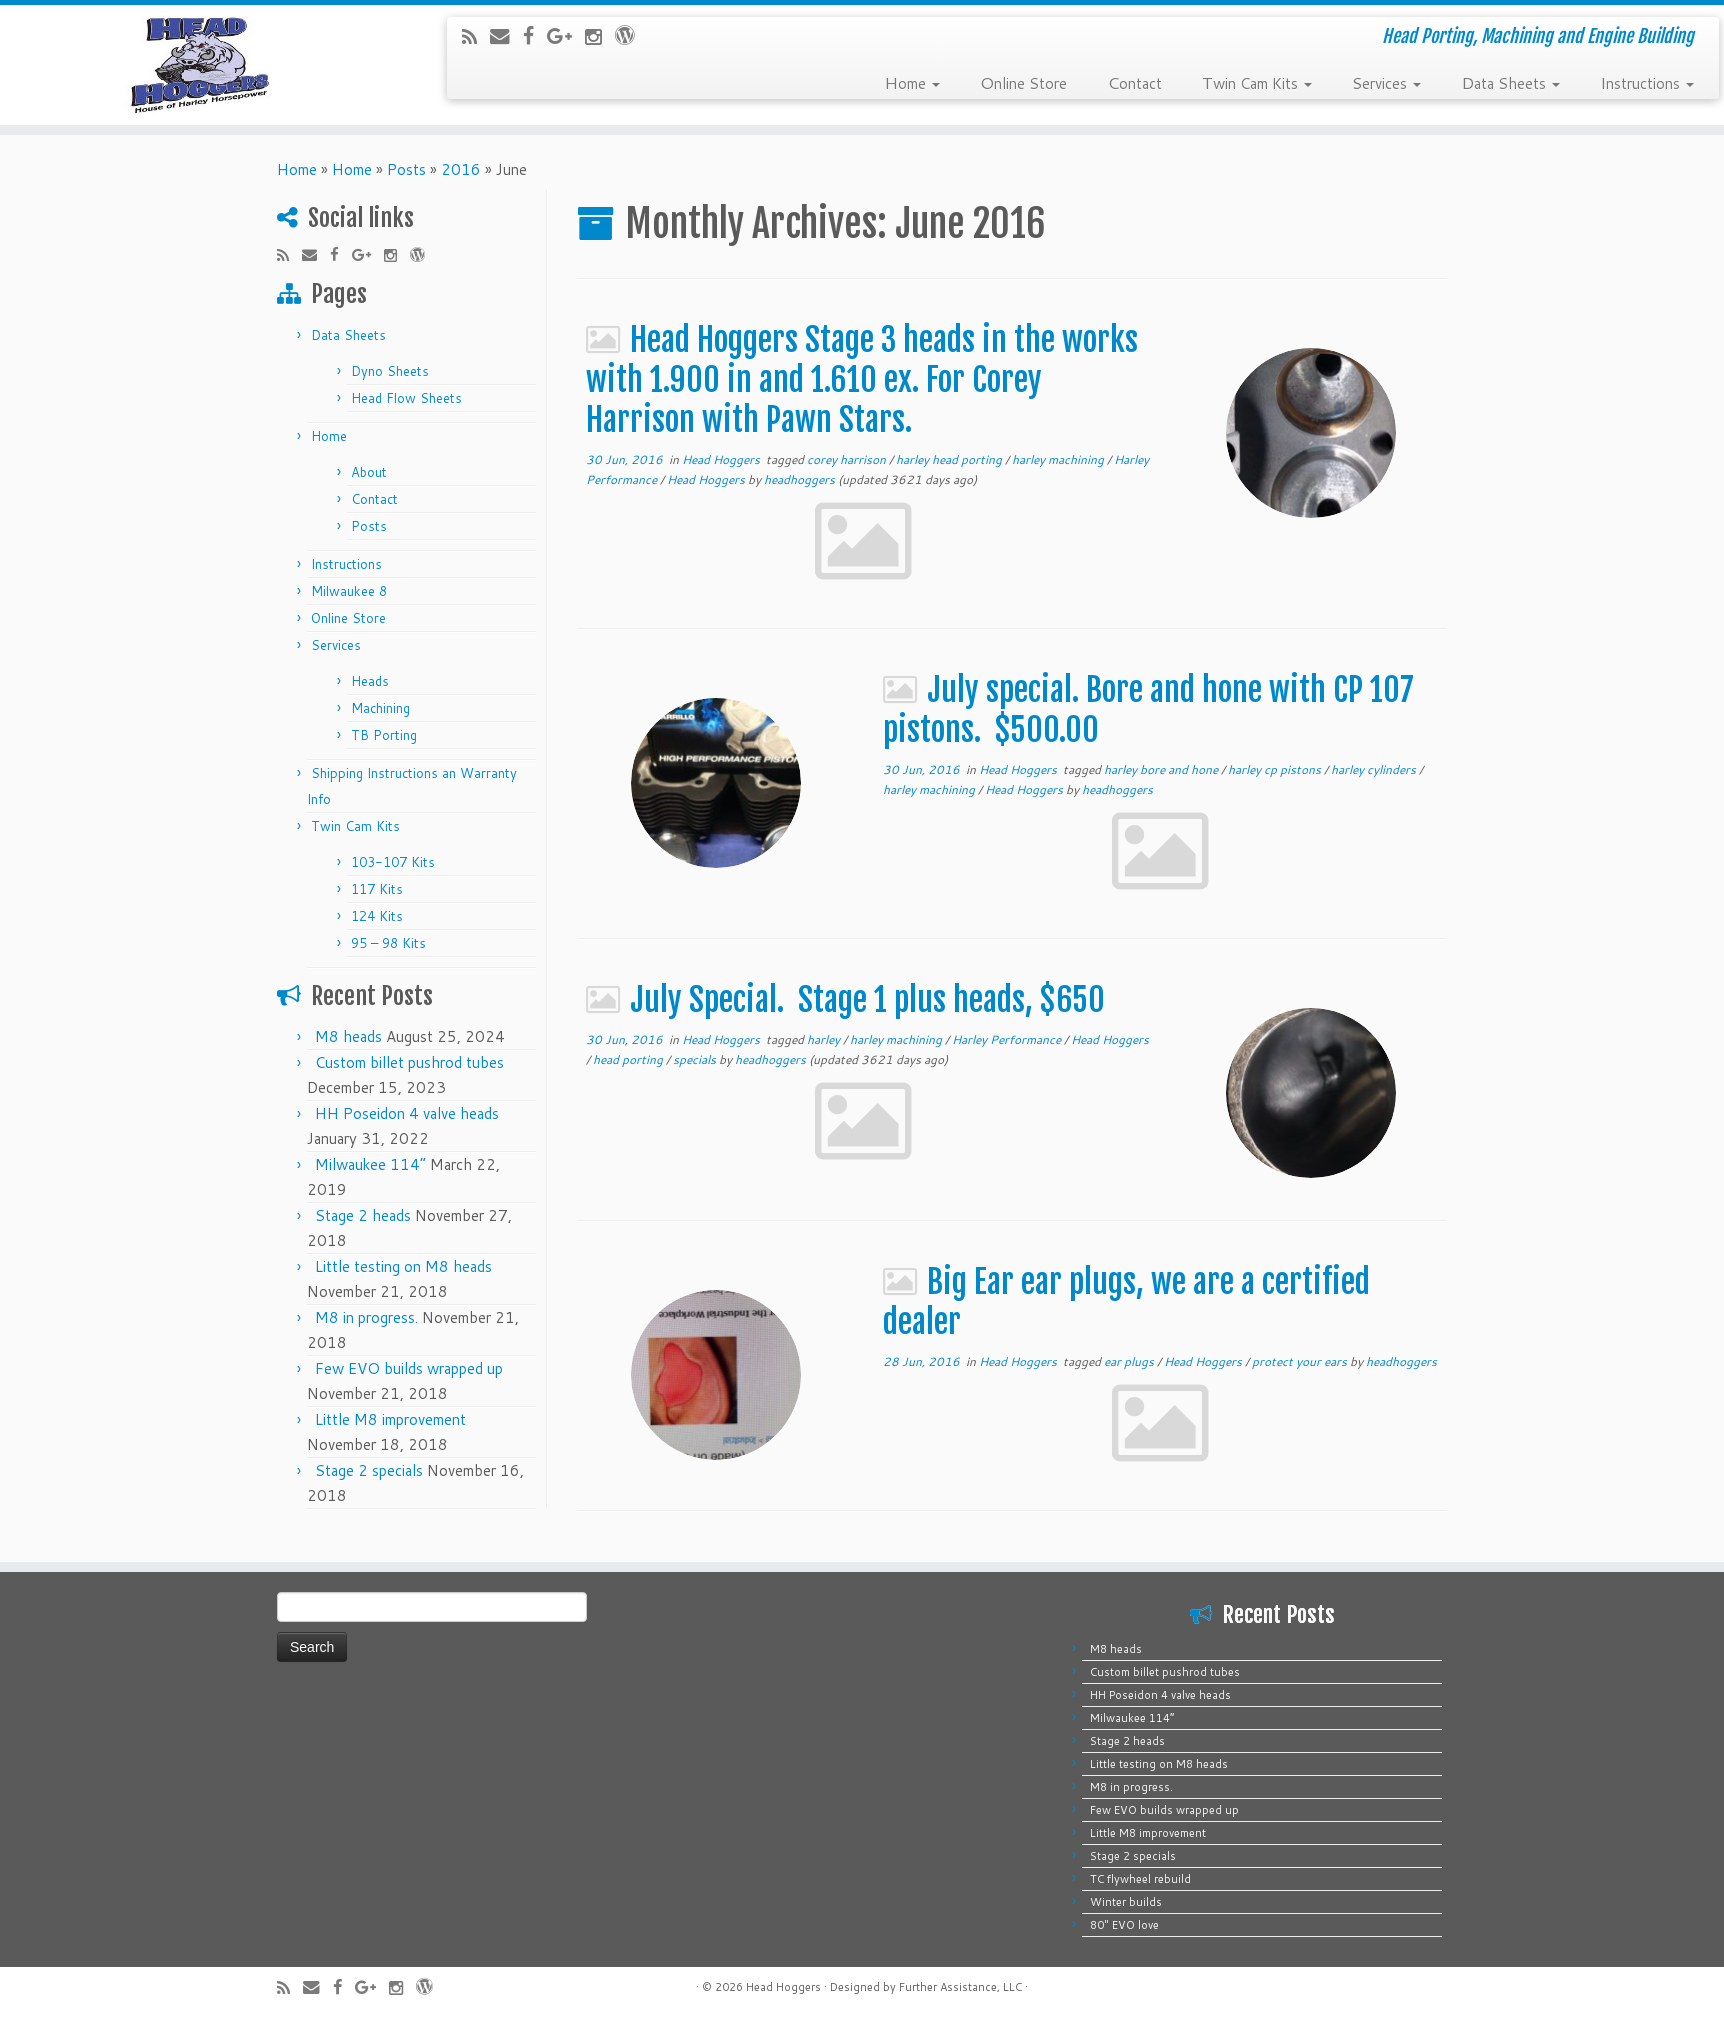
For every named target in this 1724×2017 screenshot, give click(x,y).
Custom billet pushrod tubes (409, 1062)
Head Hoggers (722, 459)
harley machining (1059, 459)
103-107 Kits (393, 862)
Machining (380, 708)
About (369, 472)
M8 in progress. (366, 1317)
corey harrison (848, 459)
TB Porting (384, 735)
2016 (461, 169)
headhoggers (799, 479)
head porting (629, 1059)
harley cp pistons (1276, 769)
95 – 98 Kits (388, 943)
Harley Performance (1008, 1039)
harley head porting (950, 459)
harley (825, 1039)
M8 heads (348, 1036)
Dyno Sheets (390, 371)
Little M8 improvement (390, 1419)
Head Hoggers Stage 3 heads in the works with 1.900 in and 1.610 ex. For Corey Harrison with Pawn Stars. (862, 380)
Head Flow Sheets (406, 398)
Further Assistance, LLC (960, 1987)
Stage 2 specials (369, 1470)
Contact (1134, 82)
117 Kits (377, 889)
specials (696, 1059)
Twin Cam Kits (1257, 82)
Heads (370, 681)
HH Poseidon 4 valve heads (407, 1113)
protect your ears (1301, 1361)
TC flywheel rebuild (1140, 1879)
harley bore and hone (1162, 769)
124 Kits (377, 916)
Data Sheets (1510, 82)
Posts (406, 169)
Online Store (1023, 82)
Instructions (1647, 82)
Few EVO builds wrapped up (409, 1368)
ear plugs (1130, 1361)
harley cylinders (1375, 769)
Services (1386, 82)
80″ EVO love (1124, 1925)
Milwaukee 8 (349, 591)
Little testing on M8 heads (403, 1266)
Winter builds (1126, 1902)
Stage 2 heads (363, 1215)
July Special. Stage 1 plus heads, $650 (867, 1000)
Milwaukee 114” (370, 1164)
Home (912, 82)
